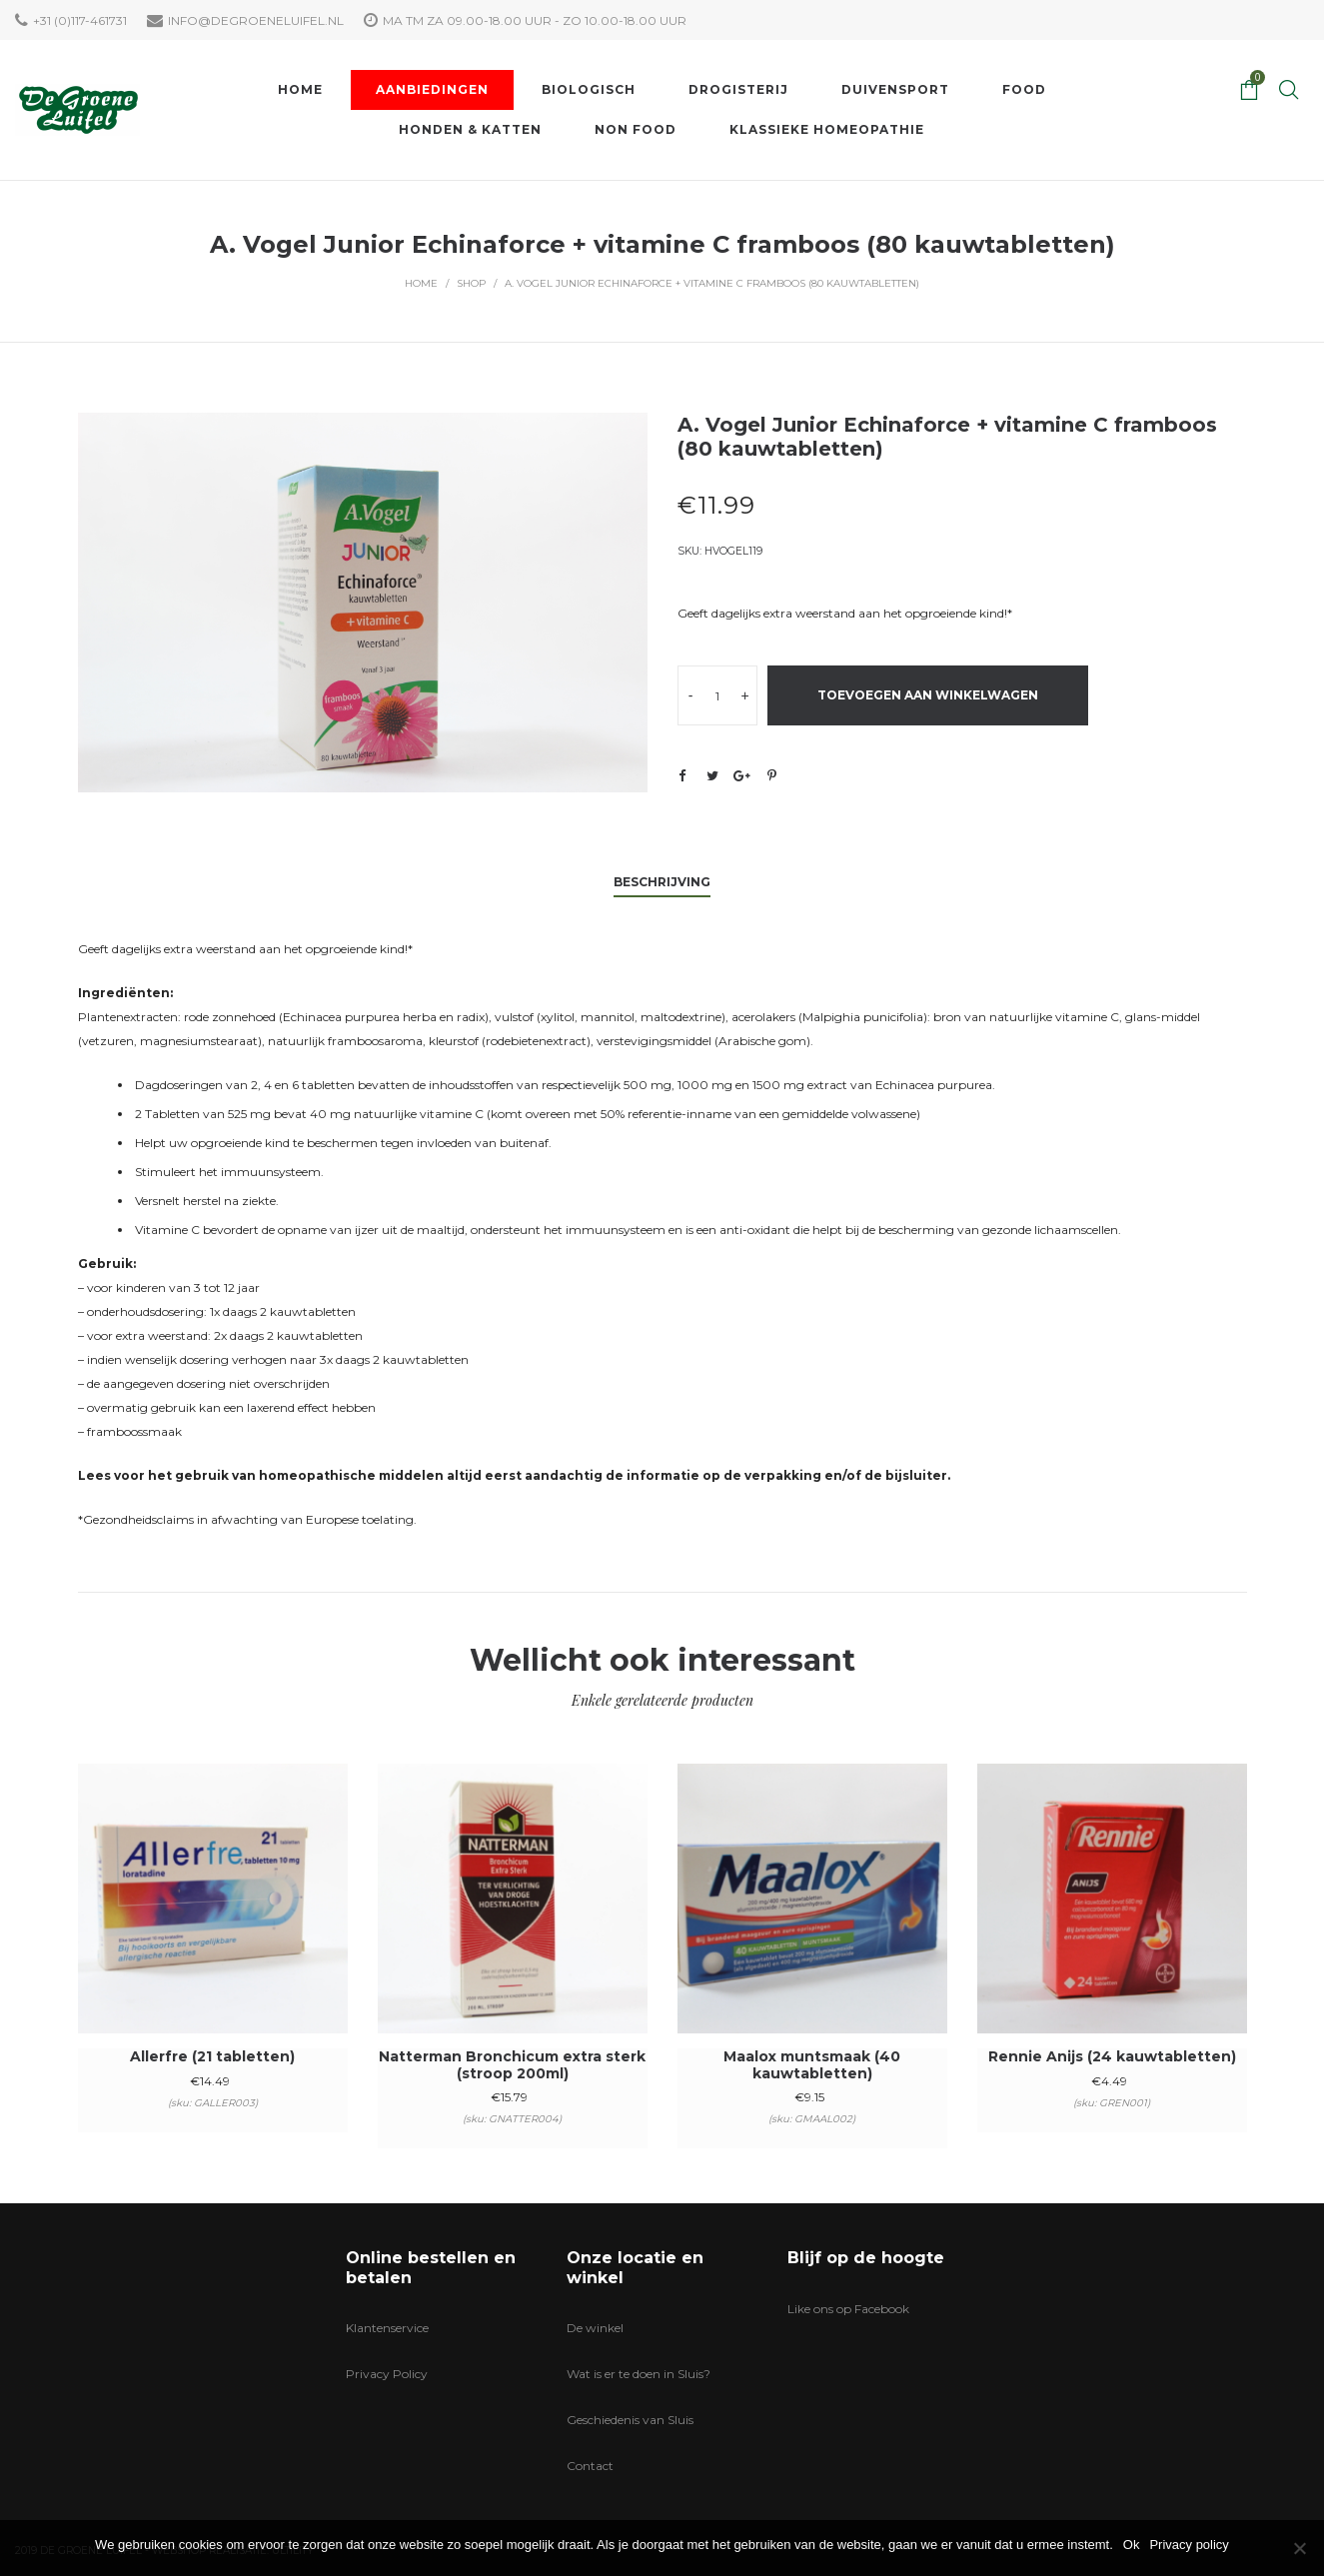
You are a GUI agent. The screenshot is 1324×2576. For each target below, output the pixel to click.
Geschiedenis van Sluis (630, 2419)
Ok (1131, 2544)
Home (421, 283)
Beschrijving (662, 881)
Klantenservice (387, 2327)
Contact (590, 2465)
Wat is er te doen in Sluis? (638, 2373)
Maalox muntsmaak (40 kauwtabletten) (811, 2064)
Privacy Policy (387, 2373)
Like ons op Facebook (848, 2308)
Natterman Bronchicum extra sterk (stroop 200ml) (512, 2064)
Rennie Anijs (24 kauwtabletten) (1112, 2056)
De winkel (595, 2327)
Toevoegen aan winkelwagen (927, 694)
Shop (471, 283)
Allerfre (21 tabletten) (212, 2056)
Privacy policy (1188, 2544)
